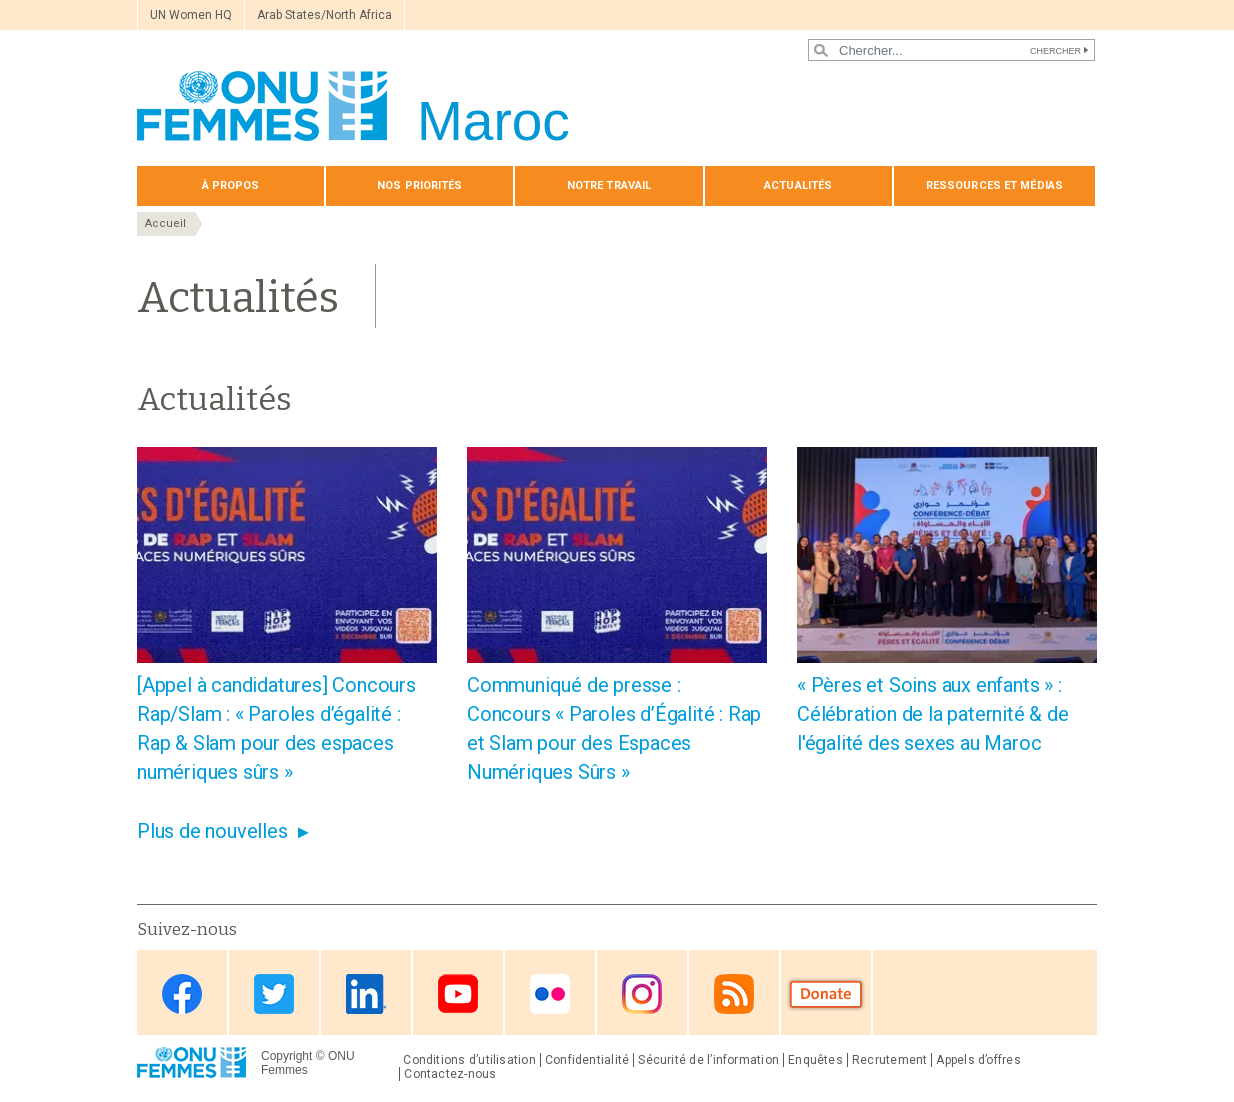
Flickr (550, 994)
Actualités (798, 185)
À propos (231, 185)
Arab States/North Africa (324, 15)
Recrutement (890, 1060)
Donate (826, 994)
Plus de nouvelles (212, 831)
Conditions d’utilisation (469, 1060)
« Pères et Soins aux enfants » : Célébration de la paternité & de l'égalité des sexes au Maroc (933, 714)
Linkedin (366, 994)
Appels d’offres (978, 1060)
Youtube (458, 994)
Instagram (642, 994)
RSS (734, 994)
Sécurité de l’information (708, 1060)
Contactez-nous (450, 1074)
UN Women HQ (191, 15)
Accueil (165, 223)
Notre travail (609, 185)
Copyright (286, 1056)
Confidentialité (587, 1060)
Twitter (274, 994)
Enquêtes (815, 1060)
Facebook (182, 994)
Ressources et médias (994, 185)
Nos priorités (419, 185)
